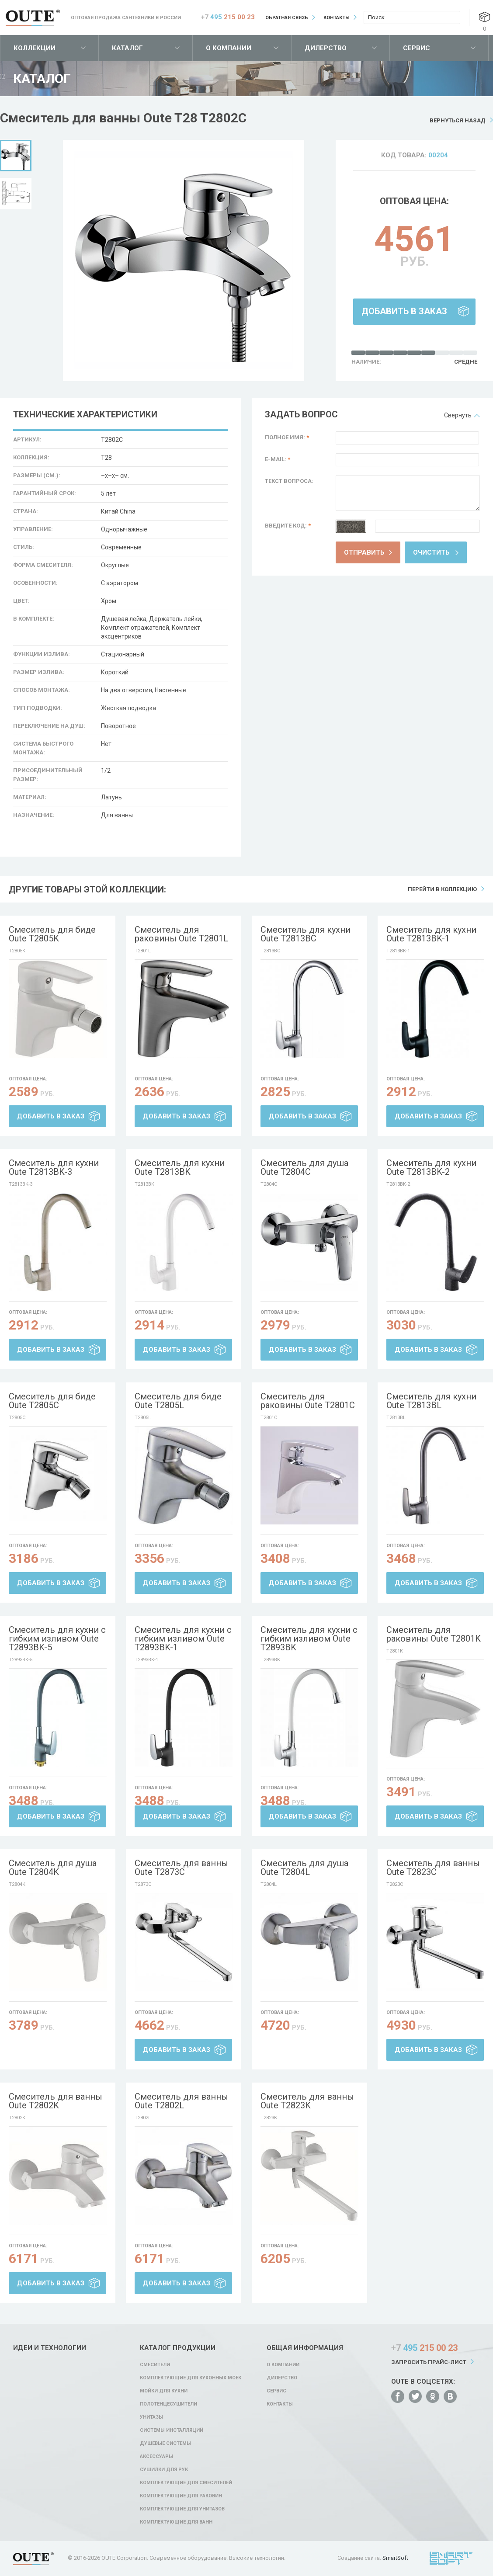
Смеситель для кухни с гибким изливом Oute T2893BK (309, 1639)
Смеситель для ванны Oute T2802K (55, 2101)
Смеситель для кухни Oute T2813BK (180, 1167)
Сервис (416, 48)
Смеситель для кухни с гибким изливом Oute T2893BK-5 (57, 1639)
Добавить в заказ (404, 311)
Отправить (364, 552)
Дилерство (326, 48)
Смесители (155, 2365)
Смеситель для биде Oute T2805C (52, 1400)
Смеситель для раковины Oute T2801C (307, 1400)
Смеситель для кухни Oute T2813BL (431, 1400)
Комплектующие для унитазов (182, 2509)
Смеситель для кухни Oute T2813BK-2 (431, 1167)
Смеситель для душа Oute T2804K (53, 1867)
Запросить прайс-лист (428, 2362)
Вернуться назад (458, 120)
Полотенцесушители (168, 2404)
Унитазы (151, 2417)
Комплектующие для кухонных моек (190, 2378)
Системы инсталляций (171, 2430)
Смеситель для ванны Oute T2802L (181, 2101)
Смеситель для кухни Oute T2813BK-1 (431, 934)
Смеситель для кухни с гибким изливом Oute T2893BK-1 (183, 1639)
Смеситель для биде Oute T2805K (52, 934)
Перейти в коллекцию (442, 889)
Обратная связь (286, 18)
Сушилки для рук (164, 2469)
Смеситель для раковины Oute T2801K (433, 1634)
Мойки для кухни (163, 2391)
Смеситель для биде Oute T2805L (178, 1400)
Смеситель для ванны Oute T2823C (433, 1867)
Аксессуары (156, 2456)
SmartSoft (395, 2558)
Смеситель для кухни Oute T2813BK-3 (54, 1167)
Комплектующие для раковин (181, 2496)
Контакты (336, 18)
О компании (228, 48)
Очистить (431, 552)
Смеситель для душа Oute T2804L (304, 1867)
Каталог (127, 48)
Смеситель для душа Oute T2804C (304, 1167)
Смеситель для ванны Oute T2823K (307, 2101)
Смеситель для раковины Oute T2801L (181, 934)
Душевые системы (165, 2443)
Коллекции (35, 48)
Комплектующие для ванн (176, 2522)
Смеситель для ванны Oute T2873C (181, 1867)
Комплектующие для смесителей (186, 2483)
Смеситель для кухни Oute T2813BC (305, 934)
